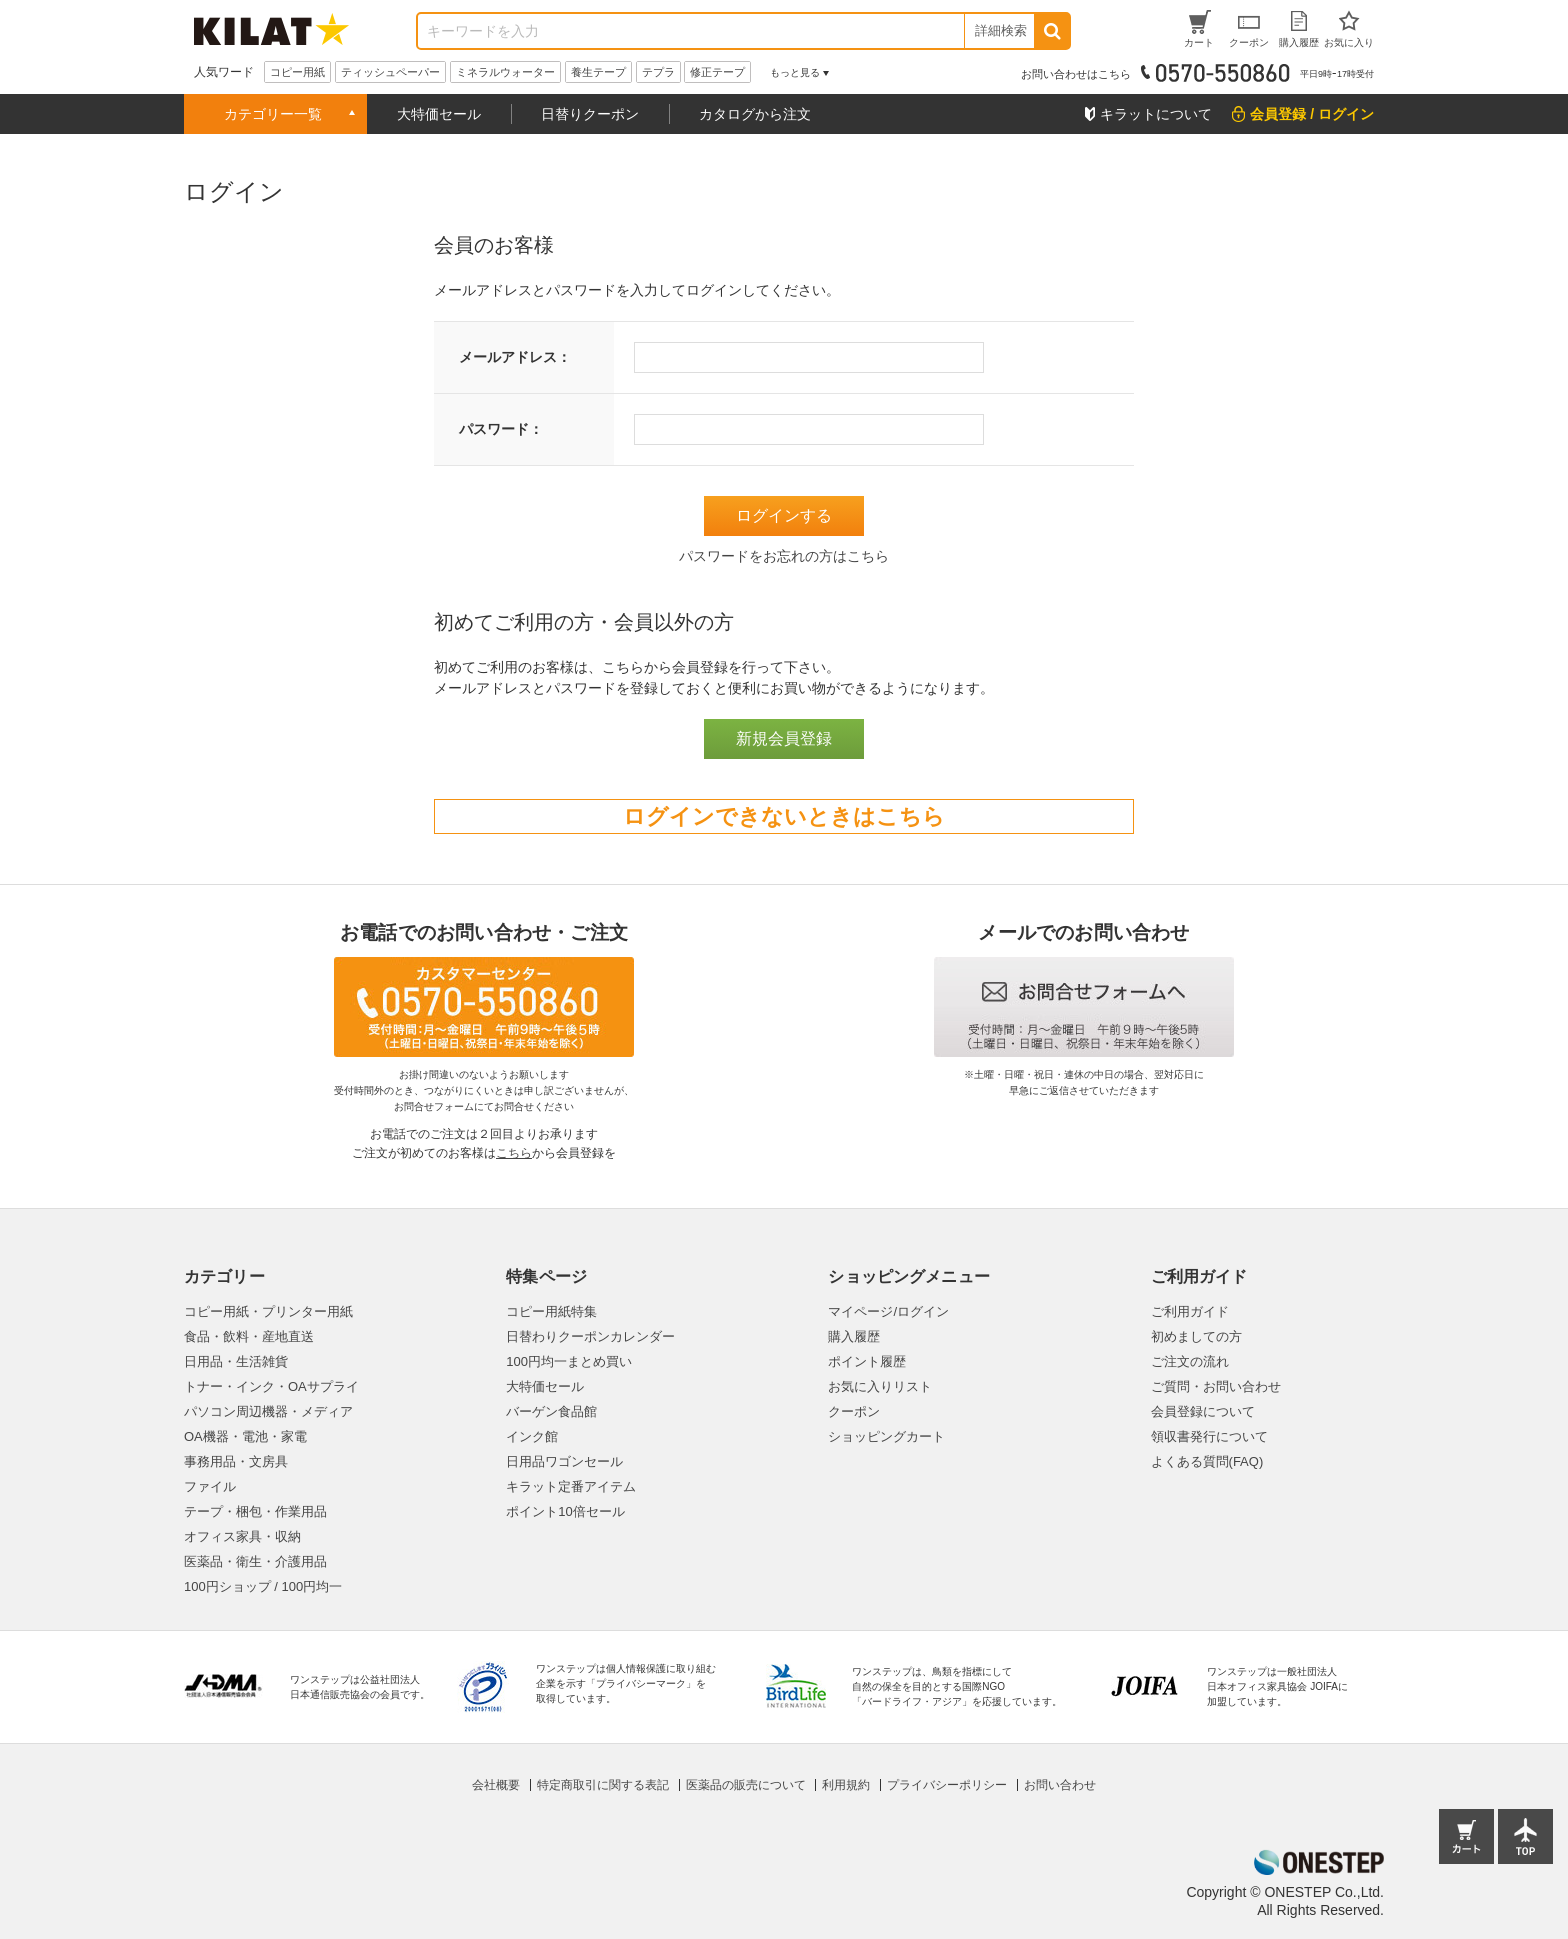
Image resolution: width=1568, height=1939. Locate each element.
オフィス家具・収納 (242, 1536)
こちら (514, 1153)
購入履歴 (854, 1336)
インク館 (532, 1436)
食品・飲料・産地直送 (249, 1336)
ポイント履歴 (867, 1361)
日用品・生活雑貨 (236, 1361)
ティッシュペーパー (390, 72)
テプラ (658, 72)
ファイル (210, 1486)
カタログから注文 (755, 114)
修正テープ (717, 72)
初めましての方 (1196, 1336)
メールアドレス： (515, 357)
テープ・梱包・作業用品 (255, 1511)
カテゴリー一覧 (273, 114)
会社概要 (496, 1785)
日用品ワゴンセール (564, 1461)
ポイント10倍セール (565, 1511)
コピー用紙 (297, 72)
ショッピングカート (886, 1436)
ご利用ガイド (1190, 1311)
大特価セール (439, 114)
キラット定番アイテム (571, 1486)
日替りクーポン (590, 114)
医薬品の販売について (746, 1785)
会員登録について (1203, 1411)
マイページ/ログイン (888, 1311)
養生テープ (598, 72)
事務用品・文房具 (236, 1461)
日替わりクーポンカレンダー (590, 1336)
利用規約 (846, 1785)
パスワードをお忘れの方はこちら (784, 556)
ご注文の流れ (1190, 1361)
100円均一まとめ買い (569, 1361)
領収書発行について (1209, 1436)
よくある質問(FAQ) (1207, 1461)
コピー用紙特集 (551, 1311)
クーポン (854, 1411)
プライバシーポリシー (947, 1785)
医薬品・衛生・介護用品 (255, 1561)
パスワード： (501, 429)
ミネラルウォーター (505, 72)
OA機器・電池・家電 (245, 1436)
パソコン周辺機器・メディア (268, 1411)
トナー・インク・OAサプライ (271, 1386)
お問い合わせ (1060, 1785)
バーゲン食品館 (551, 1411)
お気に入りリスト (880, 1386)
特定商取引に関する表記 (603, 1785)
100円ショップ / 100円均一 (263, 1586)
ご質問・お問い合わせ (1216, 1386)
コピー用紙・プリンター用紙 (268, 1311)
